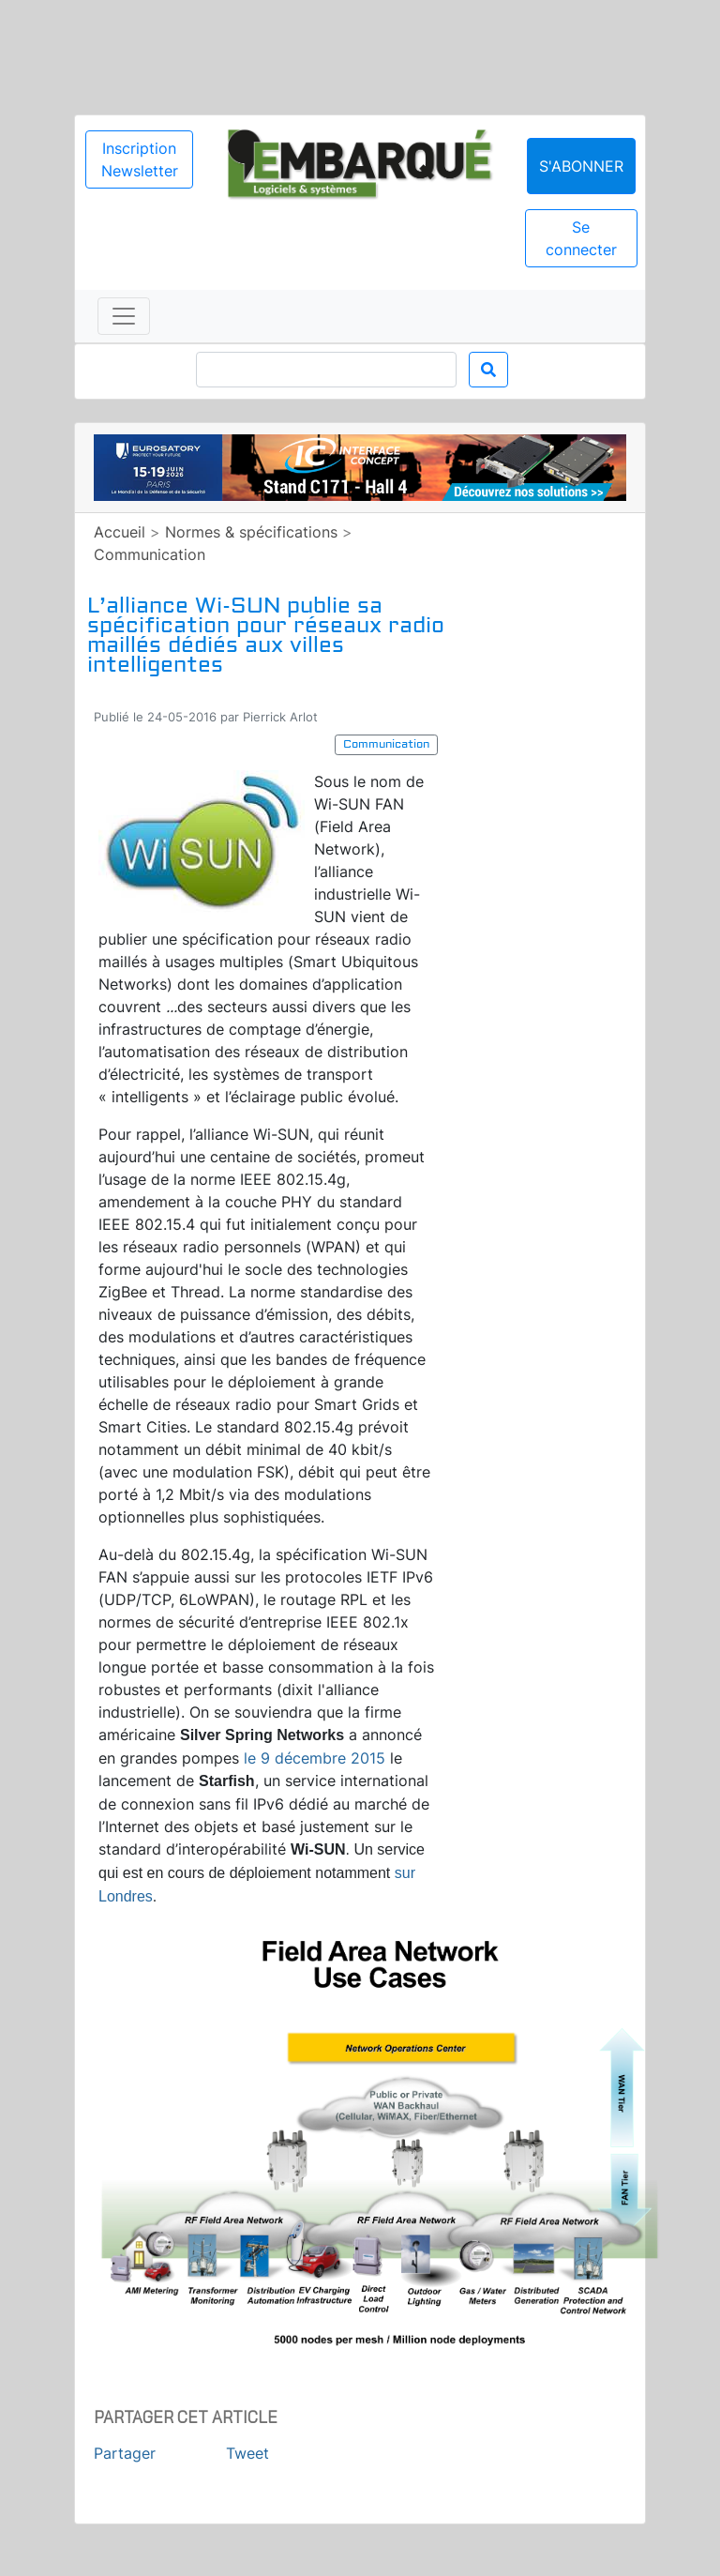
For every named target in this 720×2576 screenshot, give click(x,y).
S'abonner (581, 166)
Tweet (247, 2453)
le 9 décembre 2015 (314, 1758)
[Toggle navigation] (124, 316)
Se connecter (581, 238)
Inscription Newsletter (139, 159)
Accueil (119, 532)
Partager (125, 2453)
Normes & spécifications (251, 532)
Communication (149, 554)
